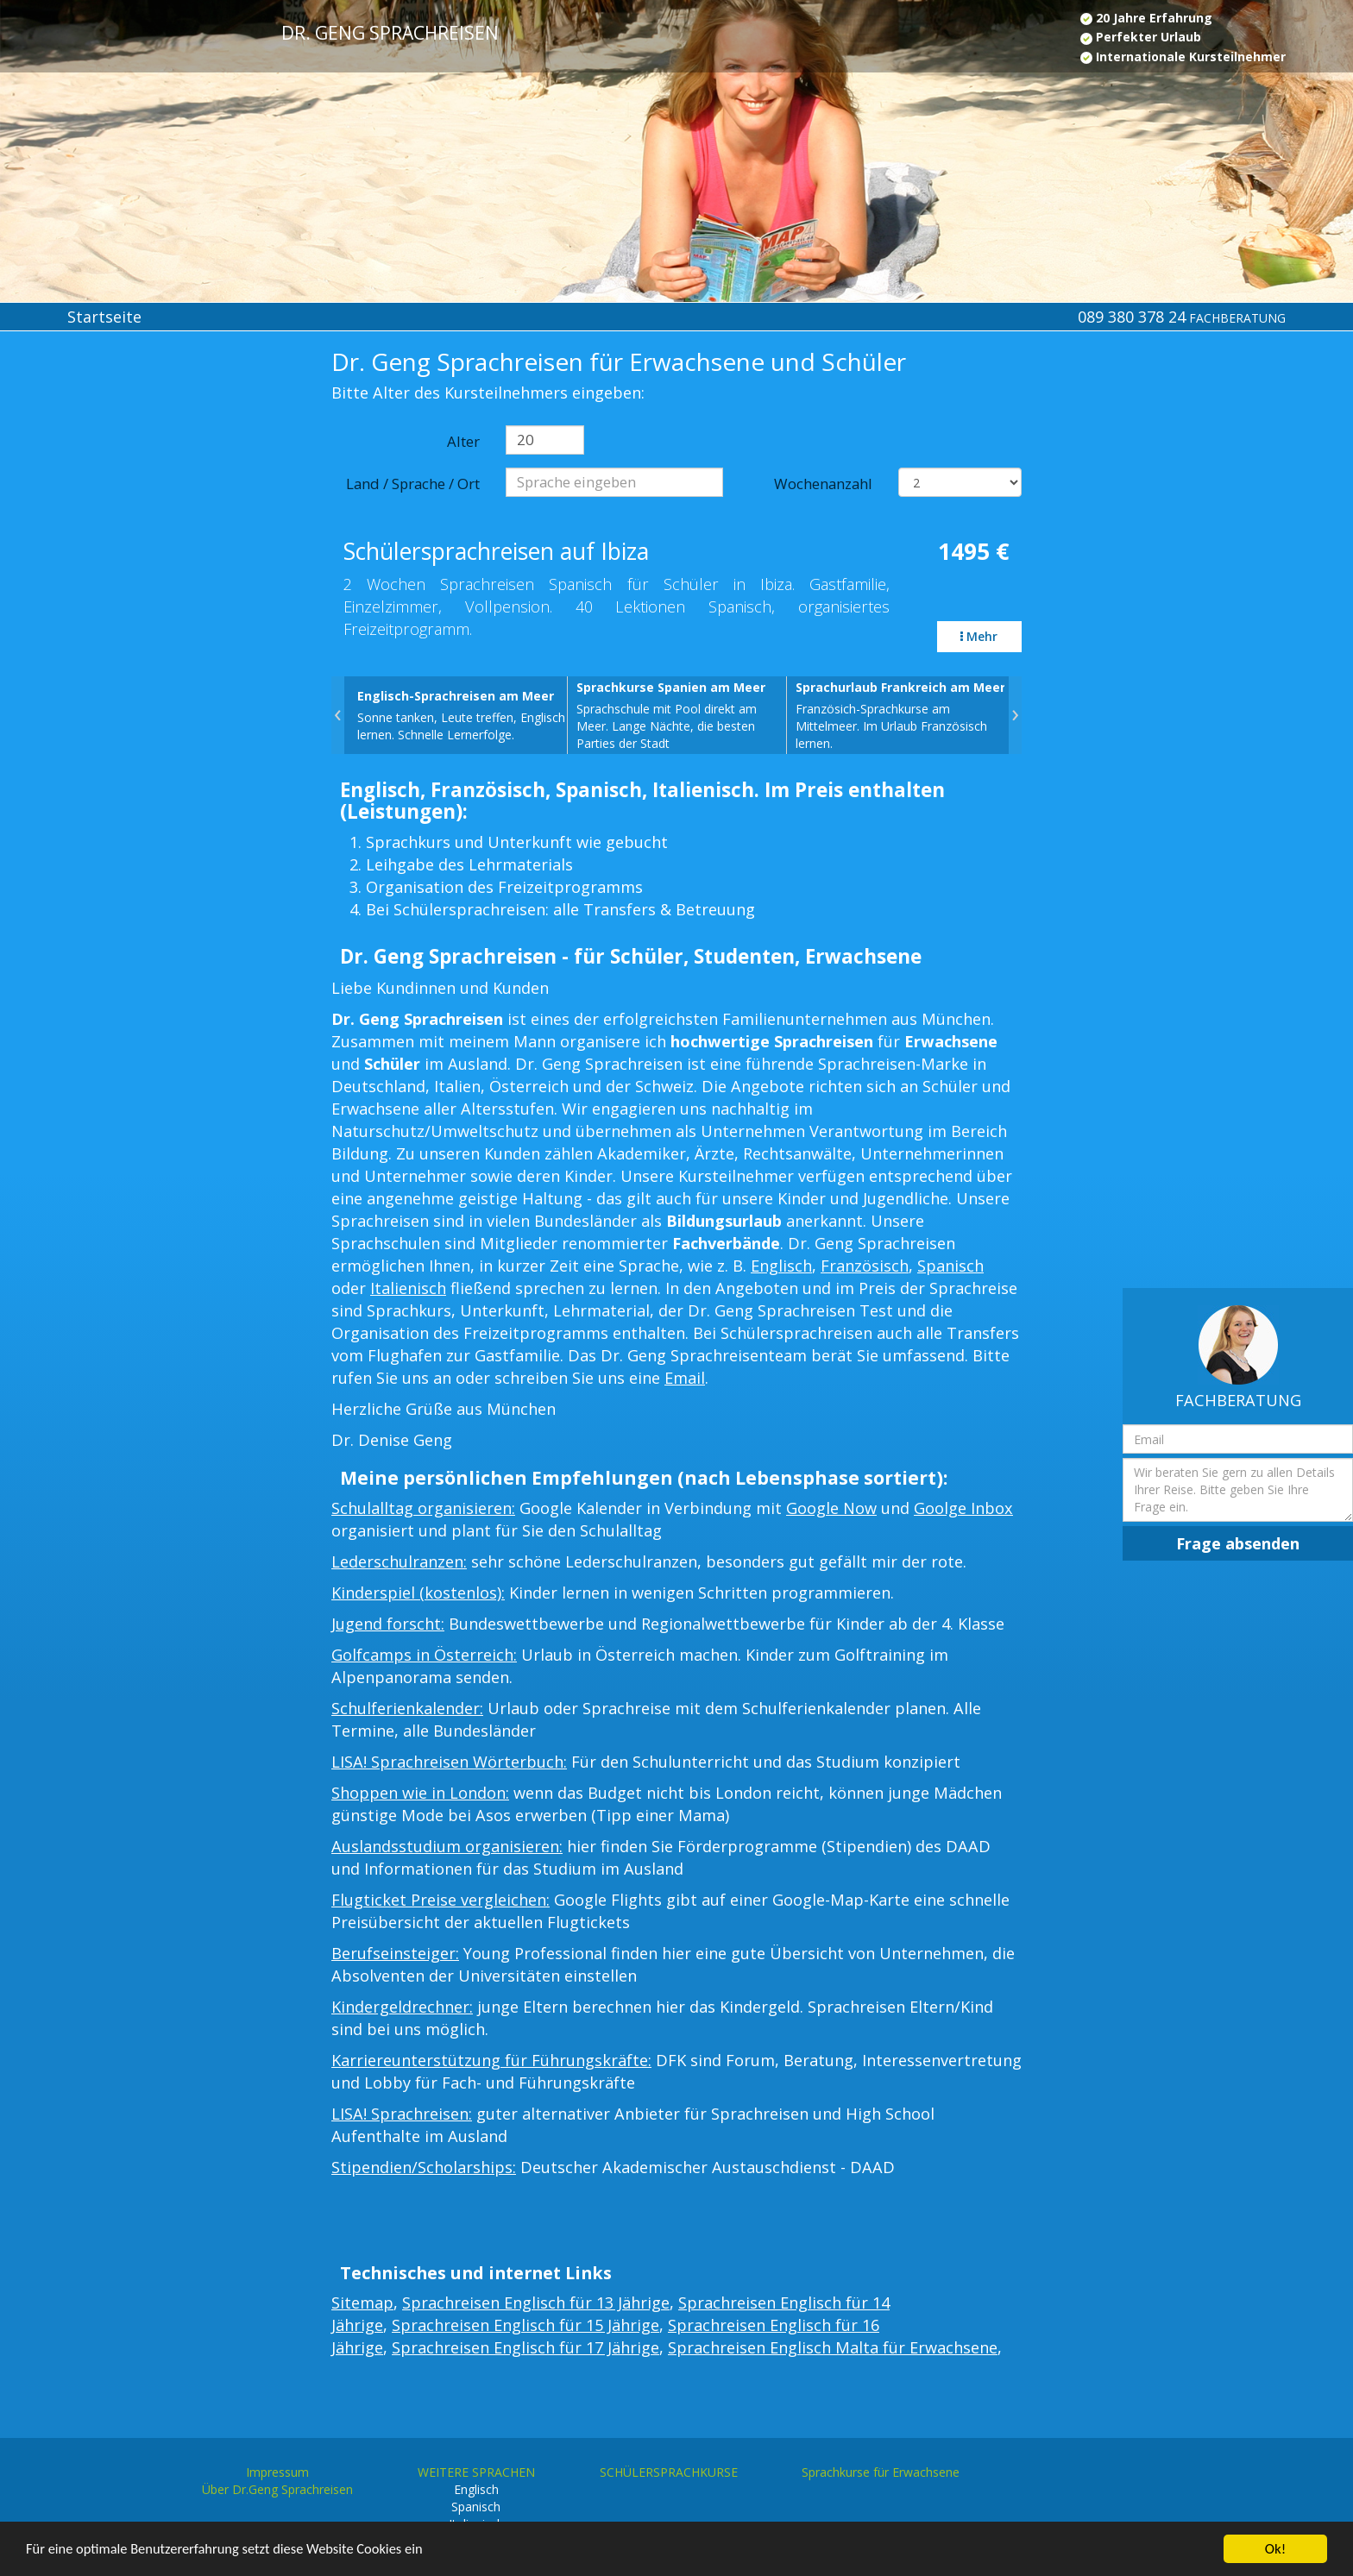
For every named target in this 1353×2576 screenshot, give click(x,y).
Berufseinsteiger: (395, 1953)
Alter (463, 441)
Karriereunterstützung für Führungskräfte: (491, 2060)
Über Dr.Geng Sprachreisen (277, 2489)
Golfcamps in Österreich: (424, 1654)
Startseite (104, 316)
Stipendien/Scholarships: (423, 2167)
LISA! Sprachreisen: (401, 2113)
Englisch (781, 1265)
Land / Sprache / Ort (413, 483)
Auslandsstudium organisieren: (447, 1846)
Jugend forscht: (387, 1623)
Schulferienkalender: (407, 1708)
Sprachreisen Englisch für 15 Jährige (525, 2325)
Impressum (277, 2472)
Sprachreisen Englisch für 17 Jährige (525, 2347)
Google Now (831, 1508)
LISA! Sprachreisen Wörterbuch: (449, 1761)
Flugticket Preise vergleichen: (440, 1899)
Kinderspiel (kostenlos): (418, 1592)
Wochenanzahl (823, 483)
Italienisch (408, 1288)
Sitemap (362, 2302)
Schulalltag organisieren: (423, 1508)
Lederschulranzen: (399, 1561)
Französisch (865, 1265)
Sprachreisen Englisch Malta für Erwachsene (832, 2347)
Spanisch (950, 1265)
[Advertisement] (112, 631)
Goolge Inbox (963, 1508)
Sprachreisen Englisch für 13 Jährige (536, 2302)
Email (684, 1377)
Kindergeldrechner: (402, 2006)
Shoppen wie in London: (420, 1792)
